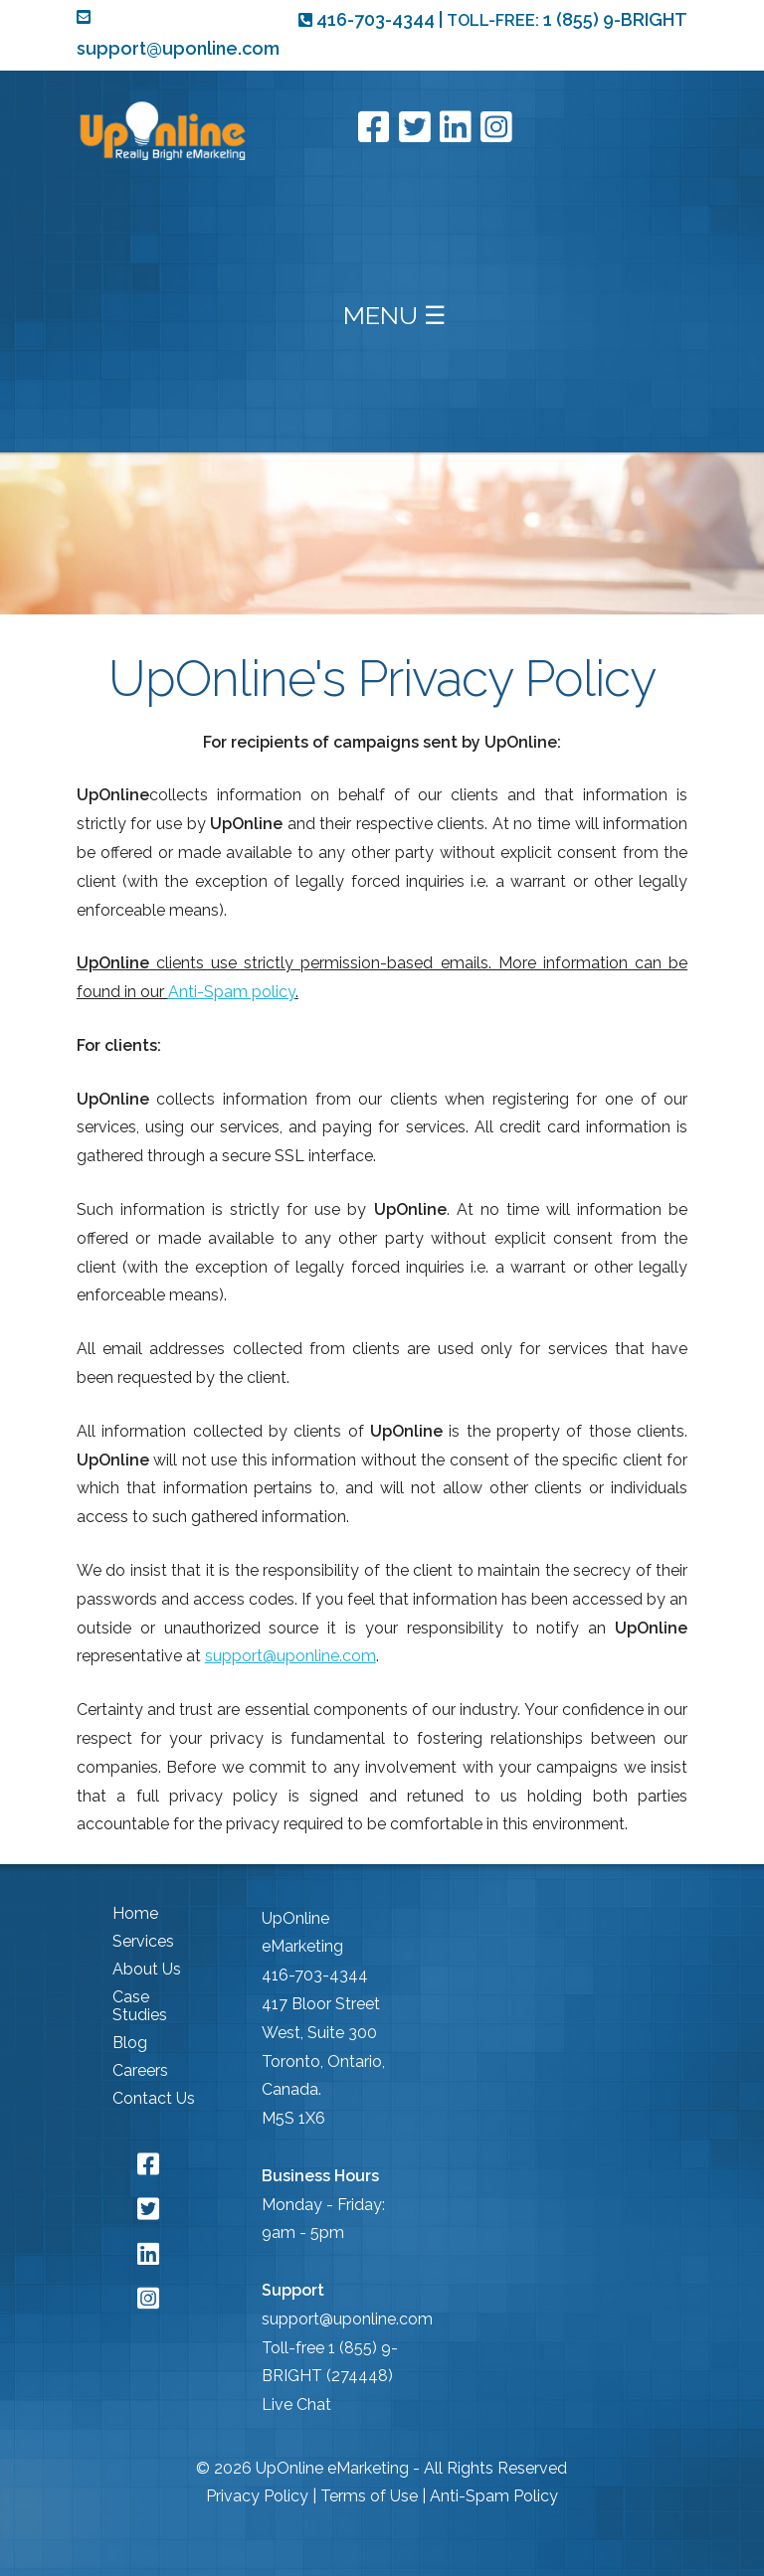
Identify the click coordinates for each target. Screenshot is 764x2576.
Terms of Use (369, 2496)
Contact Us (153, 2098)
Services (143, 1941)
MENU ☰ (394, 315)
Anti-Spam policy (231, 991)
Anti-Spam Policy (494, 2496)
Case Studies (139, 2005)
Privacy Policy (257, 2496)
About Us (146, 1969)
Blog (129, 2042)
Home (135, 1913)
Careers (140, 2070)
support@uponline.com (290, 1655)
